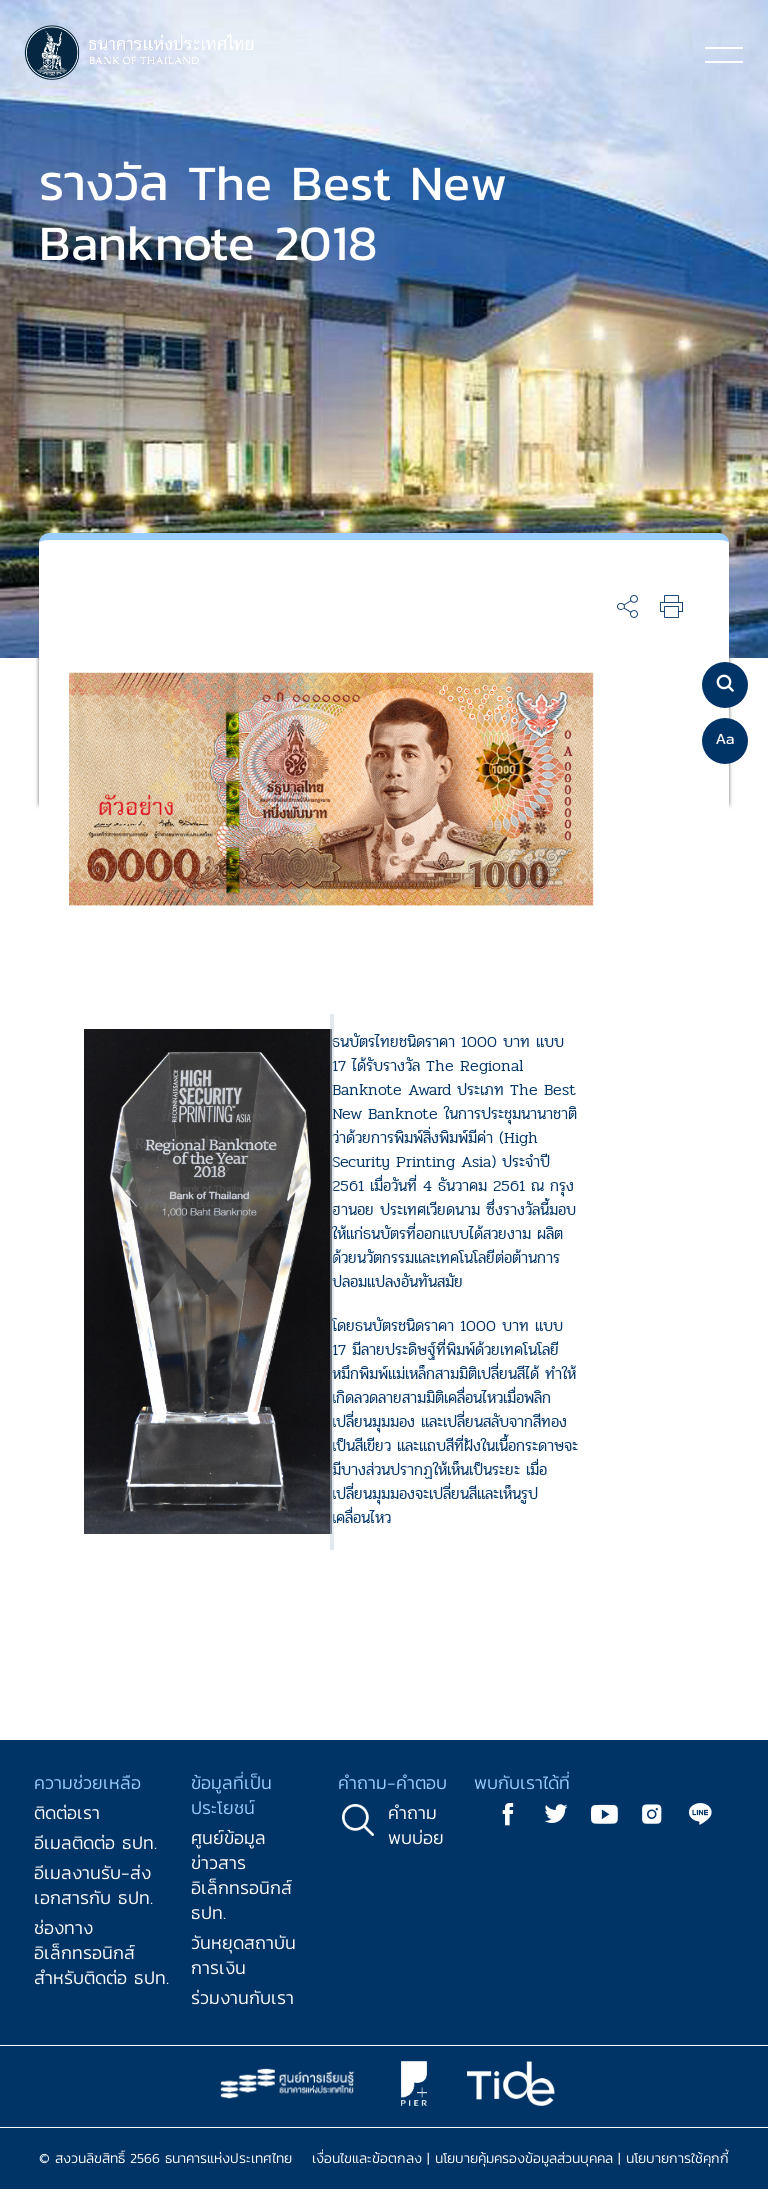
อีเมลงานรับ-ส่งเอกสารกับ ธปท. (93, 1885)
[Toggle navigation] (724, 54)
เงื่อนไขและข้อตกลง (367, 2158)
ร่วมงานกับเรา (242, 1997)
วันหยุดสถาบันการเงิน (243, 1955)
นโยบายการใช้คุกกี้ (677, 2158)
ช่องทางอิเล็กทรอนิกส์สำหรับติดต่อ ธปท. (101, 1952)
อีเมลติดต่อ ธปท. (95, 1842)
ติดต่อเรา (67, 1812)
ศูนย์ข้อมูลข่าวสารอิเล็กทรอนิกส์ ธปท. (241, 1875)
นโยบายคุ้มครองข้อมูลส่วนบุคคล (524, 2158)
